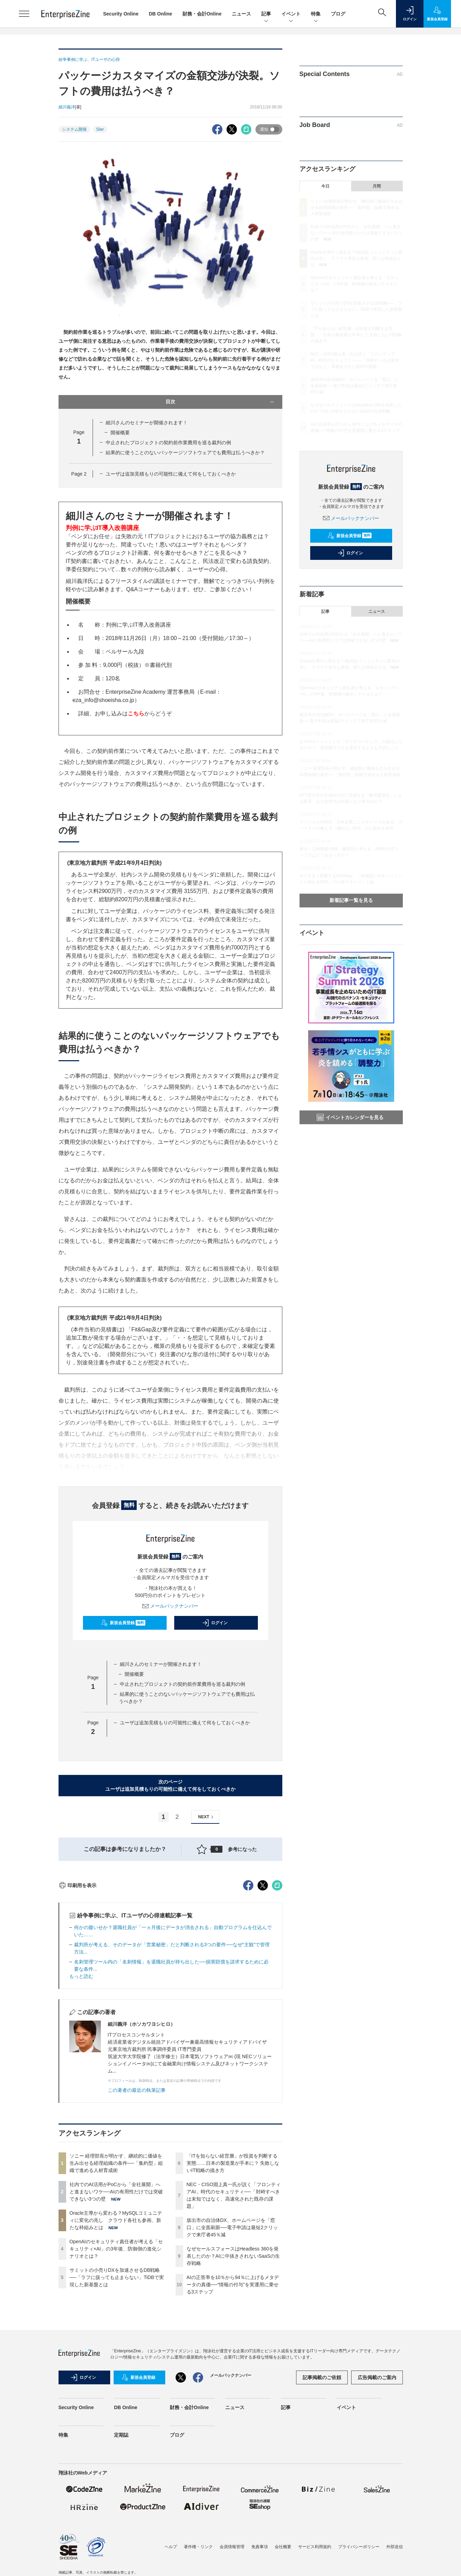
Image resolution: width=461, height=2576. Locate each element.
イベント (291, 14)
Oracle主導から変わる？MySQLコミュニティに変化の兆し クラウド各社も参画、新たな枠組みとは (116, 2344)
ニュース (241, 14)
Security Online (121, 14)
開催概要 (120, 432)
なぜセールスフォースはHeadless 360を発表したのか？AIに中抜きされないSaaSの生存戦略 (233, 2380)
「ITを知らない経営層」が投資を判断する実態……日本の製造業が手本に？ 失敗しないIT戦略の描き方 (233, 2287)
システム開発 (74, 129)
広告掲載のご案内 (377, 2501)
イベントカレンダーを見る (350, 1117)
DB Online (160, 14)
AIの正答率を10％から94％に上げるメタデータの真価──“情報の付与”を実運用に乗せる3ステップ (233, 2408)
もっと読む (81, 2100)
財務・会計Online (202, 14)
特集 (316, 14)
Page (78, 474)
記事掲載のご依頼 (322, 2501)
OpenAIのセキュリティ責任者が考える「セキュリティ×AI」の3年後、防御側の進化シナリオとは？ (116, 2373)
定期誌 (121, 2559)
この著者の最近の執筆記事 (137, 2214)
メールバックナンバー (170, 1606)
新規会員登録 (123, 1622)
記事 (266, 14)
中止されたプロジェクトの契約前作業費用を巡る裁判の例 (168, 442)
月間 (377, 186)
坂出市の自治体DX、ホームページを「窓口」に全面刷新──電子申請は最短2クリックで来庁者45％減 (232, 2351)
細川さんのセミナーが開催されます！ (147, 422)
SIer (100, 129)
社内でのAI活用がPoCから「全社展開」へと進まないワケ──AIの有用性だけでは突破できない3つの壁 (116, 2315)
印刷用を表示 (78, 2009)
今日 (325, 186)
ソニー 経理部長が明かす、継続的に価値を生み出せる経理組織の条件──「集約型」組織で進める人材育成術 (116, 2287)
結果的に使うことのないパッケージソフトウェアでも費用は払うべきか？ (185, 452)
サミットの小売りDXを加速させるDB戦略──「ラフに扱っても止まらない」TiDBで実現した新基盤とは (117, 2401)
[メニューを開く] (24, 14)
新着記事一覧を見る (351, 900)
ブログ (338, 14)
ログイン (215, 1622)
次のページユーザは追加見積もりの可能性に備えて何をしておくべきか (170, 1785)
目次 (220, 401)
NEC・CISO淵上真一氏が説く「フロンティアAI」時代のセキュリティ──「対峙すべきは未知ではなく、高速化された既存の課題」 (355, 360)
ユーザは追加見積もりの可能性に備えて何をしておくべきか (171, 474)
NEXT (206, 1817)
